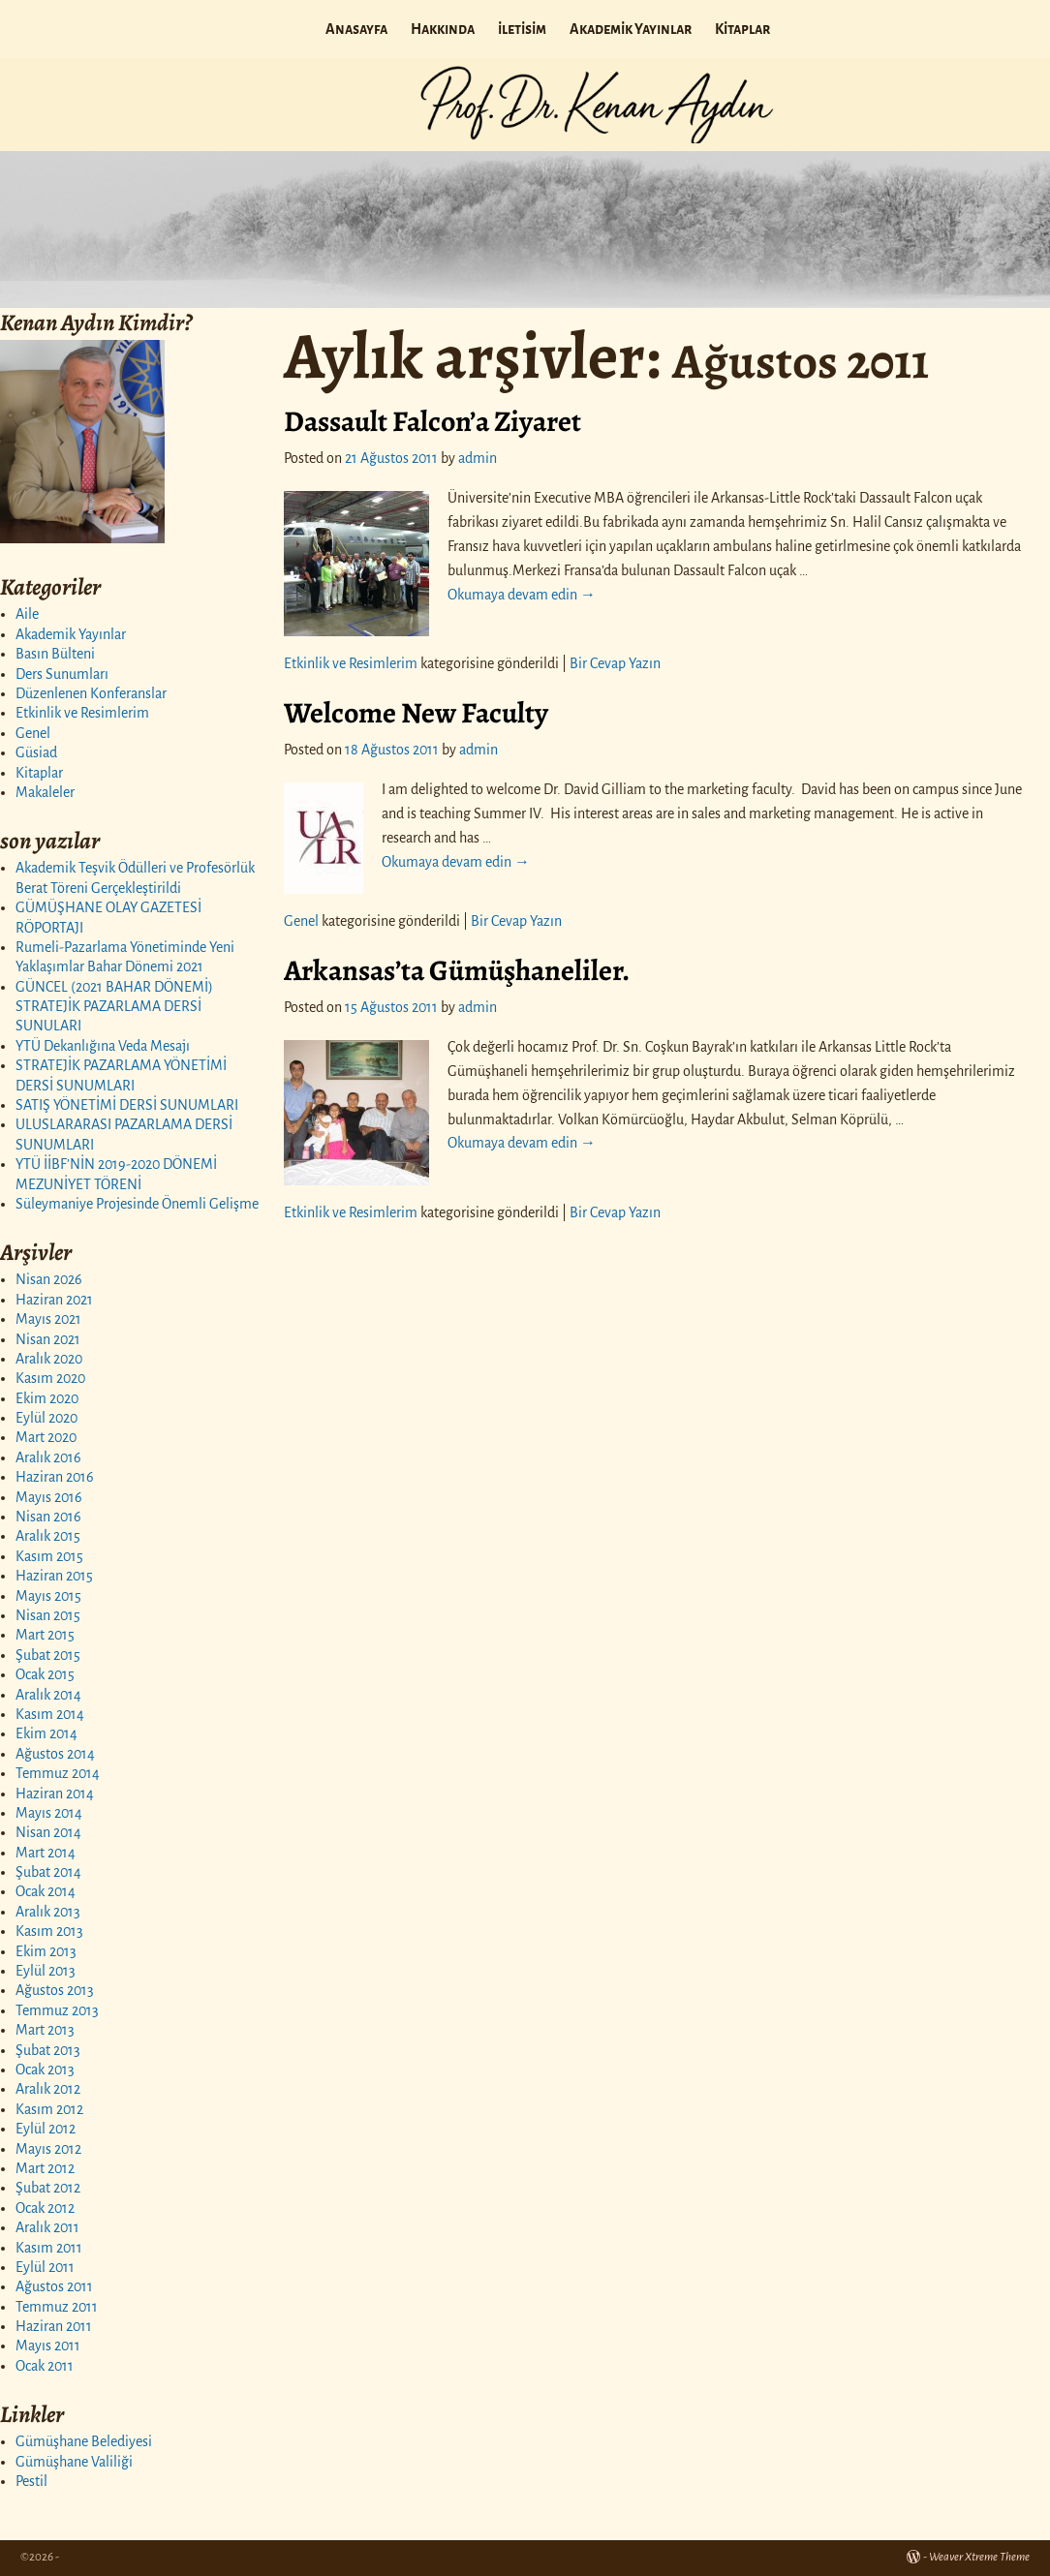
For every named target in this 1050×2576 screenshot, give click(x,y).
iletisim (522, 29)
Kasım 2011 (48, 2247)
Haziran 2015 (54, 1575)
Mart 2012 (45, 2168)
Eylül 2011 (45, 2267)
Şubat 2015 (47, 1655)
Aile (27, 614)
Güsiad (36, 752)
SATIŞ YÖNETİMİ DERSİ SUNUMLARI (126, 1105)
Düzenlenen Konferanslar (91, 693)
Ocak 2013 (45, 2069)
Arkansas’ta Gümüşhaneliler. (457, 970)
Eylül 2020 (46, 1418)
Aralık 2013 (47, 1911)
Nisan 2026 (48, 1279)
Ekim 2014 (46, 1733)
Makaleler (45, 792)
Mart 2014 (45, 1852)
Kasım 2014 (49, 1714)
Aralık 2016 (48, 1457)
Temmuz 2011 (56, 2307)
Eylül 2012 (45, 2128)
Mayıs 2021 (48, 1319)
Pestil (31, 2481)
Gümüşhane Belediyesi (83, 2441)
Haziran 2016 (54, 1477)
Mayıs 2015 (48, 1596)
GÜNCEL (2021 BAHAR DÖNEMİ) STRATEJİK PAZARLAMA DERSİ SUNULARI (114, 1006)
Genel (32, 733)
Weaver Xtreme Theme (979, 2557)
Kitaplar (742, 29)
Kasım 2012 (49, 2109)
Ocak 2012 (45, 2208)
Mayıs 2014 (48, 1813)
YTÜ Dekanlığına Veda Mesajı (102, 1046)
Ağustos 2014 (55, 1754)
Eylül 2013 (45, 1970)
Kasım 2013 (49, 1931)
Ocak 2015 (45, 1674)
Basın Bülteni (55, 653)
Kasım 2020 (50, 1378)
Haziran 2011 (53, 2326)
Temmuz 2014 (57, 1773)
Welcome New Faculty (416, 712)
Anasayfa (356, 29)
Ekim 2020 (46, 1398)
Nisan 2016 (48, 1516)
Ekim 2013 (46, 1951)
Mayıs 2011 (47, 2345)
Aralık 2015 (47, 1536)
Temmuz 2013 (57, 2010)
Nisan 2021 (47, 1339)
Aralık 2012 (47, 2089)
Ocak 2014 (45, 1891)
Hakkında (443, 29)
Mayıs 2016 (48, 1497)
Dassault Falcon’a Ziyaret (432, 421)
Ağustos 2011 (54, 2286)
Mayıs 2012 (48, 2149)
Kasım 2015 (49, 1556)
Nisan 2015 (47, 1615)
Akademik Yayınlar (631, 29)
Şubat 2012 (47, 2187)
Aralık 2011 (47, 2227)
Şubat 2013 (47, 2050)
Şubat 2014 (48, 1872)
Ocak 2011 (44, 2366)
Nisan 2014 (48, 1832)
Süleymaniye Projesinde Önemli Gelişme (137, 1203)
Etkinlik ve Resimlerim (82, 713)
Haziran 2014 (54, 1793)
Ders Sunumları (61, 674)
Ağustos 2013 (54, 1990)
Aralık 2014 (48, 1694)
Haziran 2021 (54, 1299)
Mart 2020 (46, 1437)
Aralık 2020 (48, 1358)
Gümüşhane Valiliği (74, 2461)
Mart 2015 (45, 1634)
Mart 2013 (45, 2030)
